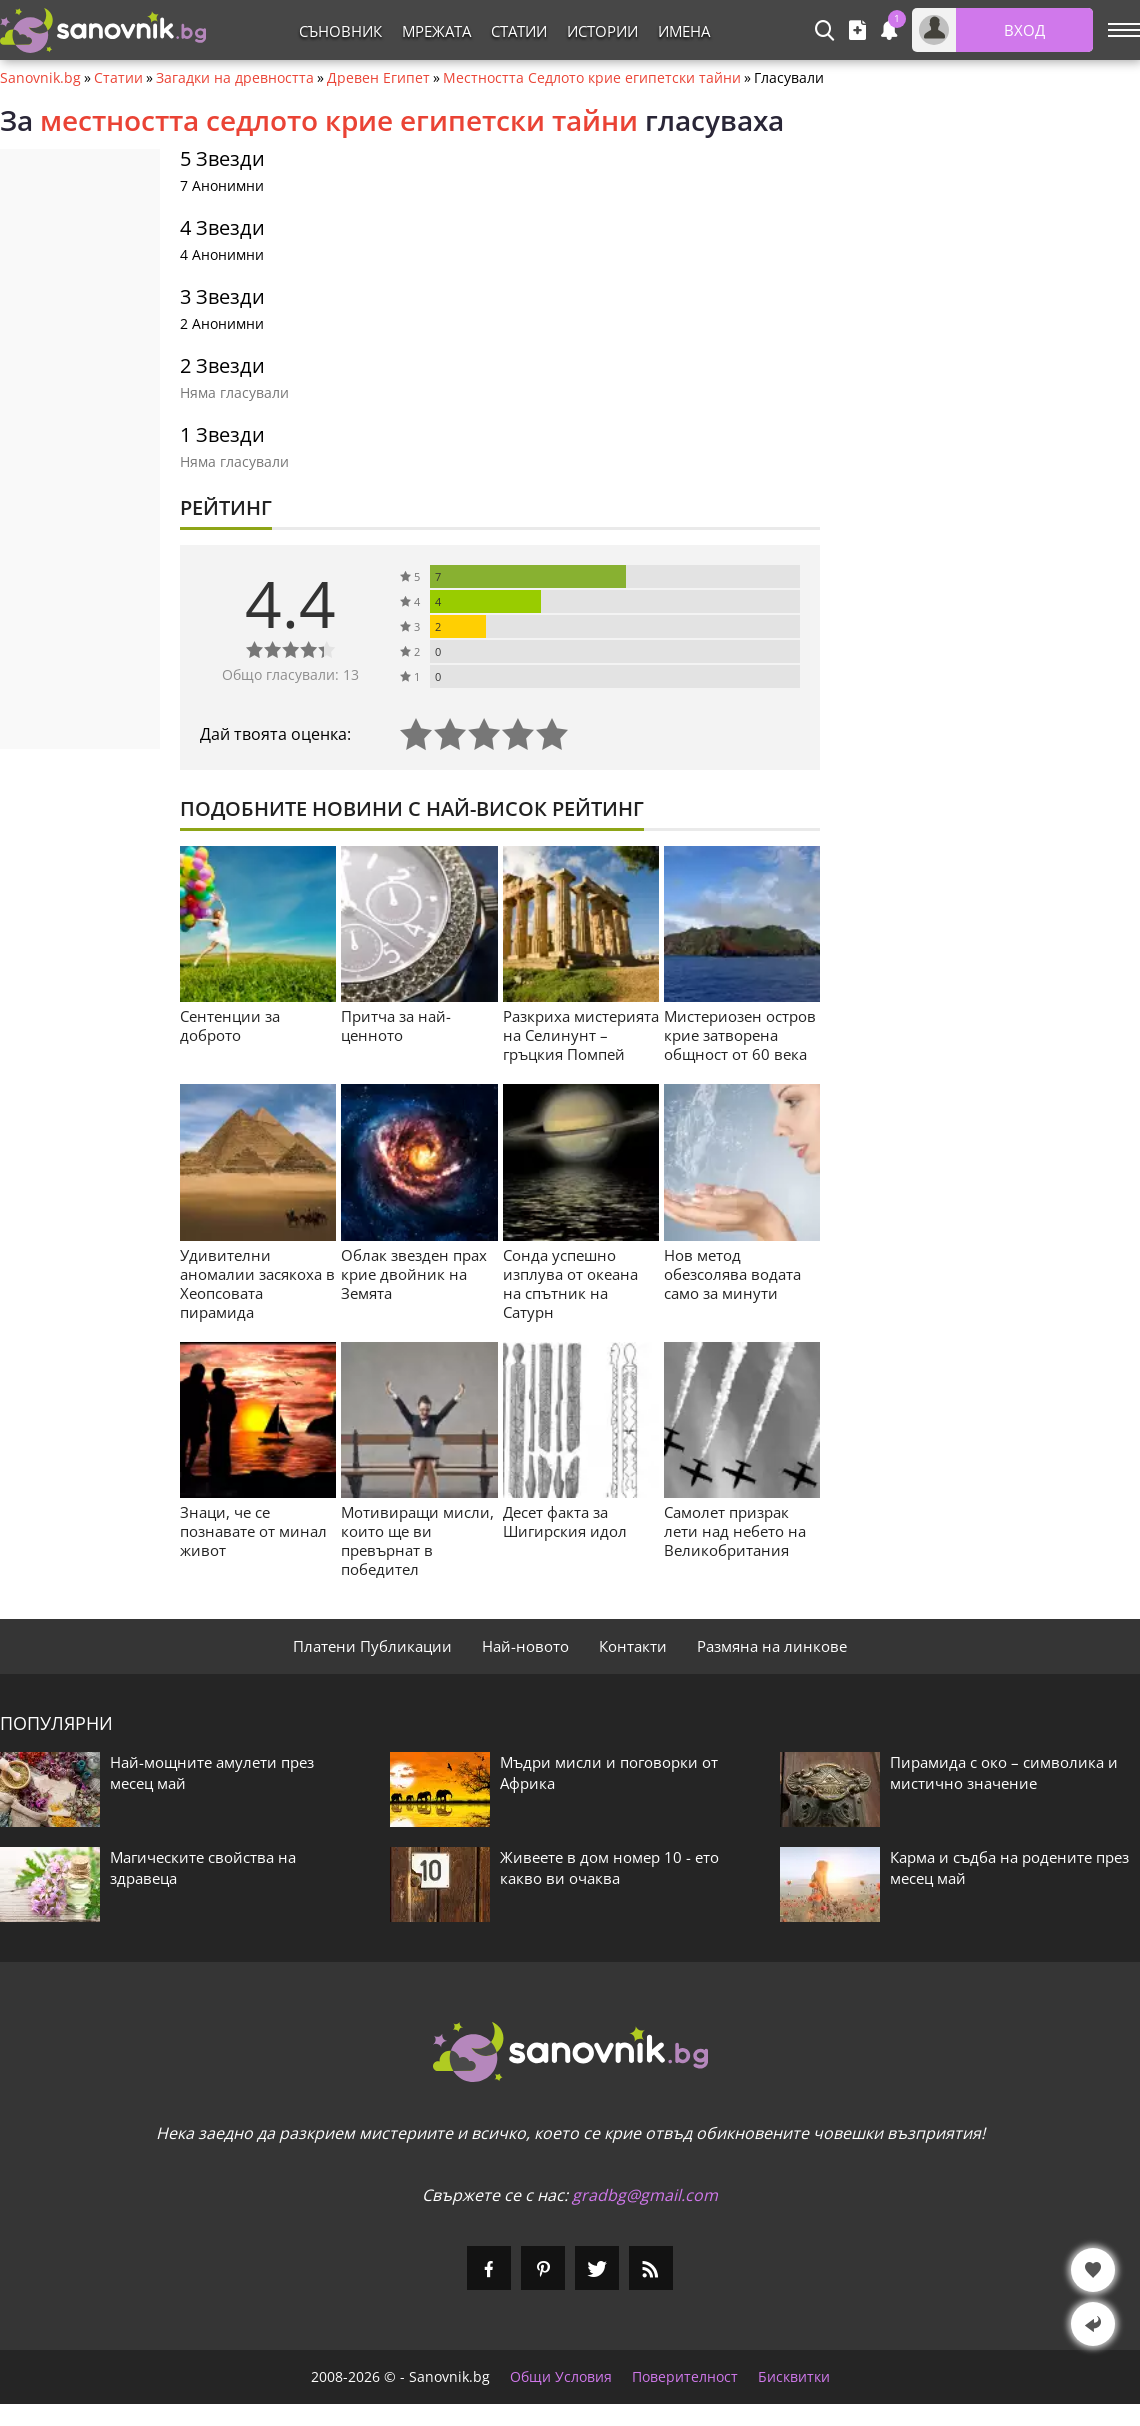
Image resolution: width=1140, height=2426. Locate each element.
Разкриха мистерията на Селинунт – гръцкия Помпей (581, 1035)
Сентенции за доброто (230, 1025)
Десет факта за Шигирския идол (565, 1521)
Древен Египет (378, 78)
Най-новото (525, 1646)
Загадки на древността (235, 78)
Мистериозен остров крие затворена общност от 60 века (740, 1035)
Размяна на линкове (772, 1646)
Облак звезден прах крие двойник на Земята (414, 1274)
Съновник (340, 31)
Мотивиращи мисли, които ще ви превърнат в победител (417, 1540)
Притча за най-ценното (396, 1025)
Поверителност (685, 2377)
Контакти (633, 1646)
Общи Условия (561, 2377)
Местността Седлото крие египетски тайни (592, 78)
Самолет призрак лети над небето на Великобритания (735, 1531)
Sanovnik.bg (40, 78)
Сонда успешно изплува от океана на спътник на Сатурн (570, 1283)
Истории (602, 31)
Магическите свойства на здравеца (203, 1867)
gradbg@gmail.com (645, 2195)
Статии (519, 31)
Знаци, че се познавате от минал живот (253, 1531)
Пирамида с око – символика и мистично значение (1004, 1772)
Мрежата (436, 31)
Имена (684, 31)
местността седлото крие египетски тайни (339, 120)
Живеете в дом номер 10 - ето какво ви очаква (609, 1867)
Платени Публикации (372, 1646)
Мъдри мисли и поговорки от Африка (609, 1772)
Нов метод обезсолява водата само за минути (732, 1274)
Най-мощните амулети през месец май (212, 1772)
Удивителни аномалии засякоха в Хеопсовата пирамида (257, 1283)
